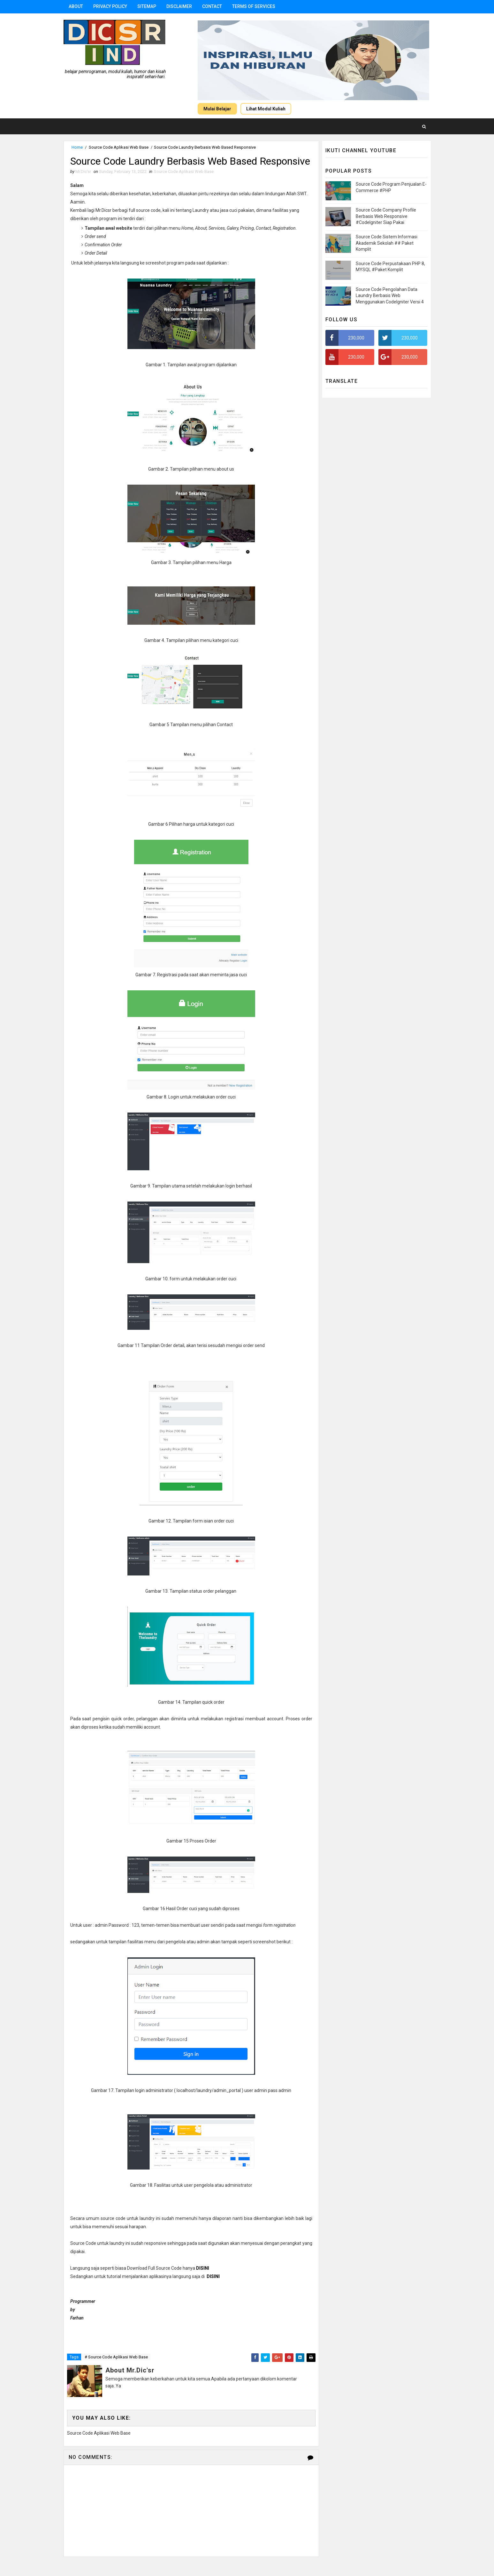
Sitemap (146, 6)
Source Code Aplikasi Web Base (118, 147)
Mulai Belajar (217, 108)
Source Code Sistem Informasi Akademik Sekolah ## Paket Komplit (386, 243)
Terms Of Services (253, 6)
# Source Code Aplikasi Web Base (116, 2357)
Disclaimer (179, 6)
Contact (212, 6)
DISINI (213, 2276)
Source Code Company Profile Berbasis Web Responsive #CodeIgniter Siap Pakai (386, 216)
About (76, 6)
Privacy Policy (110, 6)
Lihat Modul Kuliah (265, 108)
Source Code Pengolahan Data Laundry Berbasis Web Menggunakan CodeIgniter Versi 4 (390, 295)
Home (77, 147)
